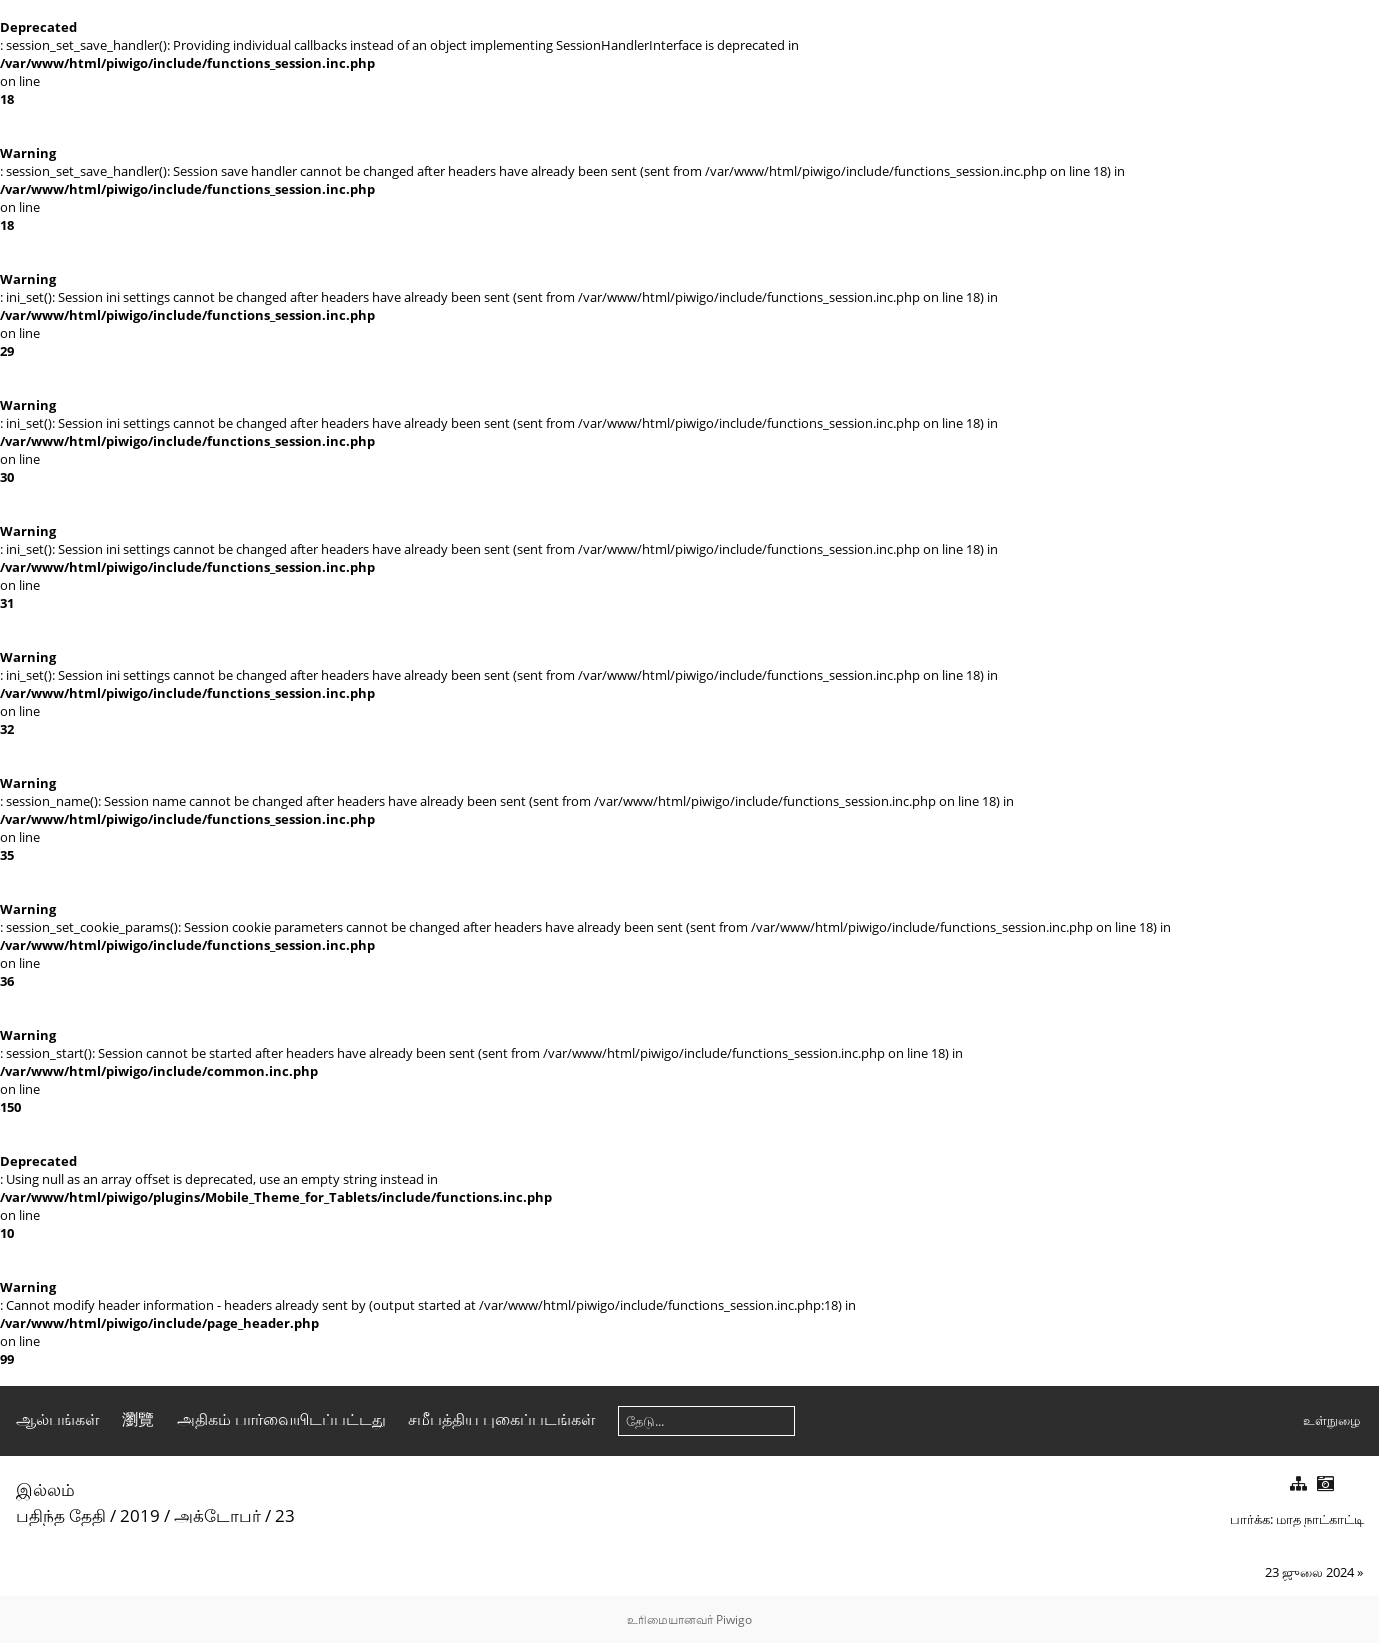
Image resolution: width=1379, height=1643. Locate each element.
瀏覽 (138, 1419)
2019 (140, 1515)
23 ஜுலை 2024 (1309, 1572)
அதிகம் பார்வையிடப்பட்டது (281, 1419)
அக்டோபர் (217, 1515)
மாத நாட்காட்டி (1320, 1519)
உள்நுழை (1331, 1420)
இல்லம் (45, 1489)
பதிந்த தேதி (61, 1515)
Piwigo (734, 1619)
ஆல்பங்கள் (57, 1419)
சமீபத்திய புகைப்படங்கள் (501, 1419)
